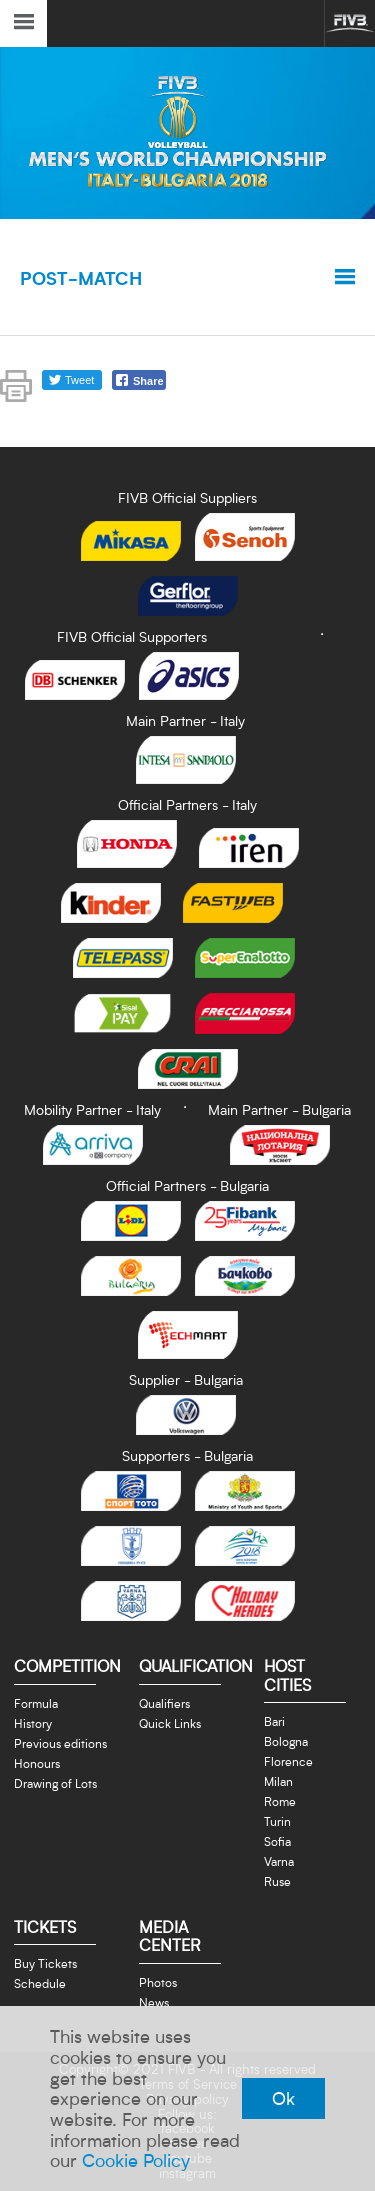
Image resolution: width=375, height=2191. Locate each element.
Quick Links (170, 1723)
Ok (283, 2098)
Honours (37, 1763)
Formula (36, 1703)
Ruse (277, 1881)
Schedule (40, 1983)
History (33, 1723)
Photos (158, 1982)
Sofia (277, 1841)
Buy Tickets (45, 1963)
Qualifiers (164, 1703)
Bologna (286, 1741)
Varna (279, 1861)
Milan (278, 1781)
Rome (280, 1801)
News (154, 2002)
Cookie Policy (136, 2160)
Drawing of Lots (55, 1783)
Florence (288, 1761)
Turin (277, 1821)
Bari (274, 1721)
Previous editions (60, 1743)
